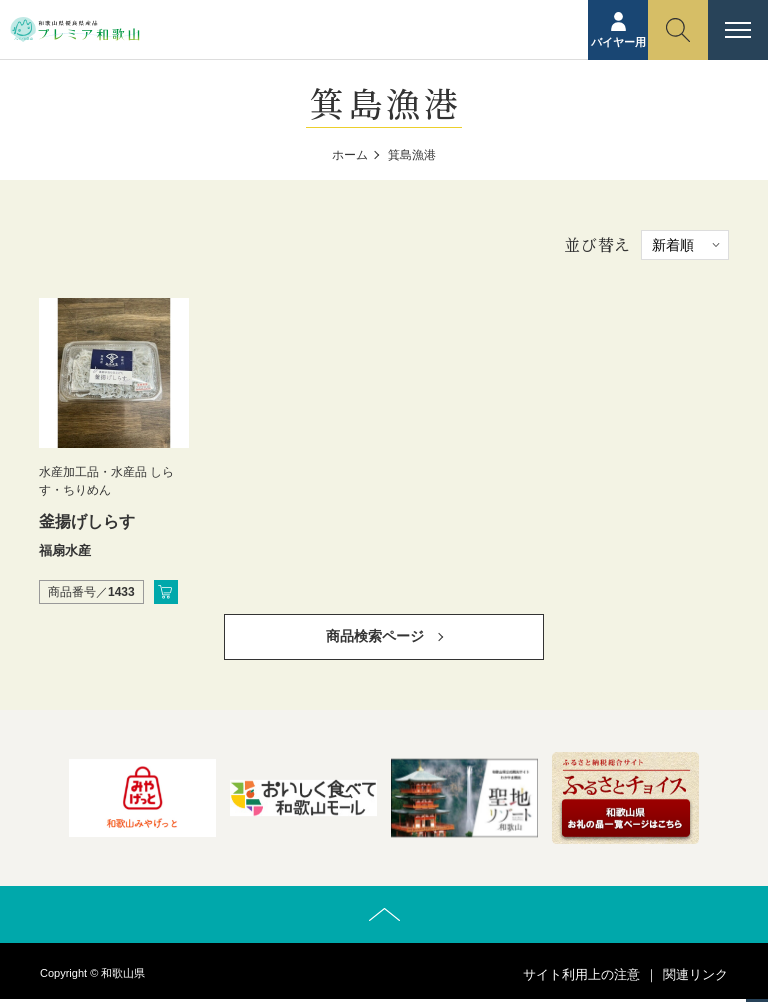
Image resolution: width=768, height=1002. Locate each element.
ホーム (350, 155)
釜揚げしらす (87, 521)
